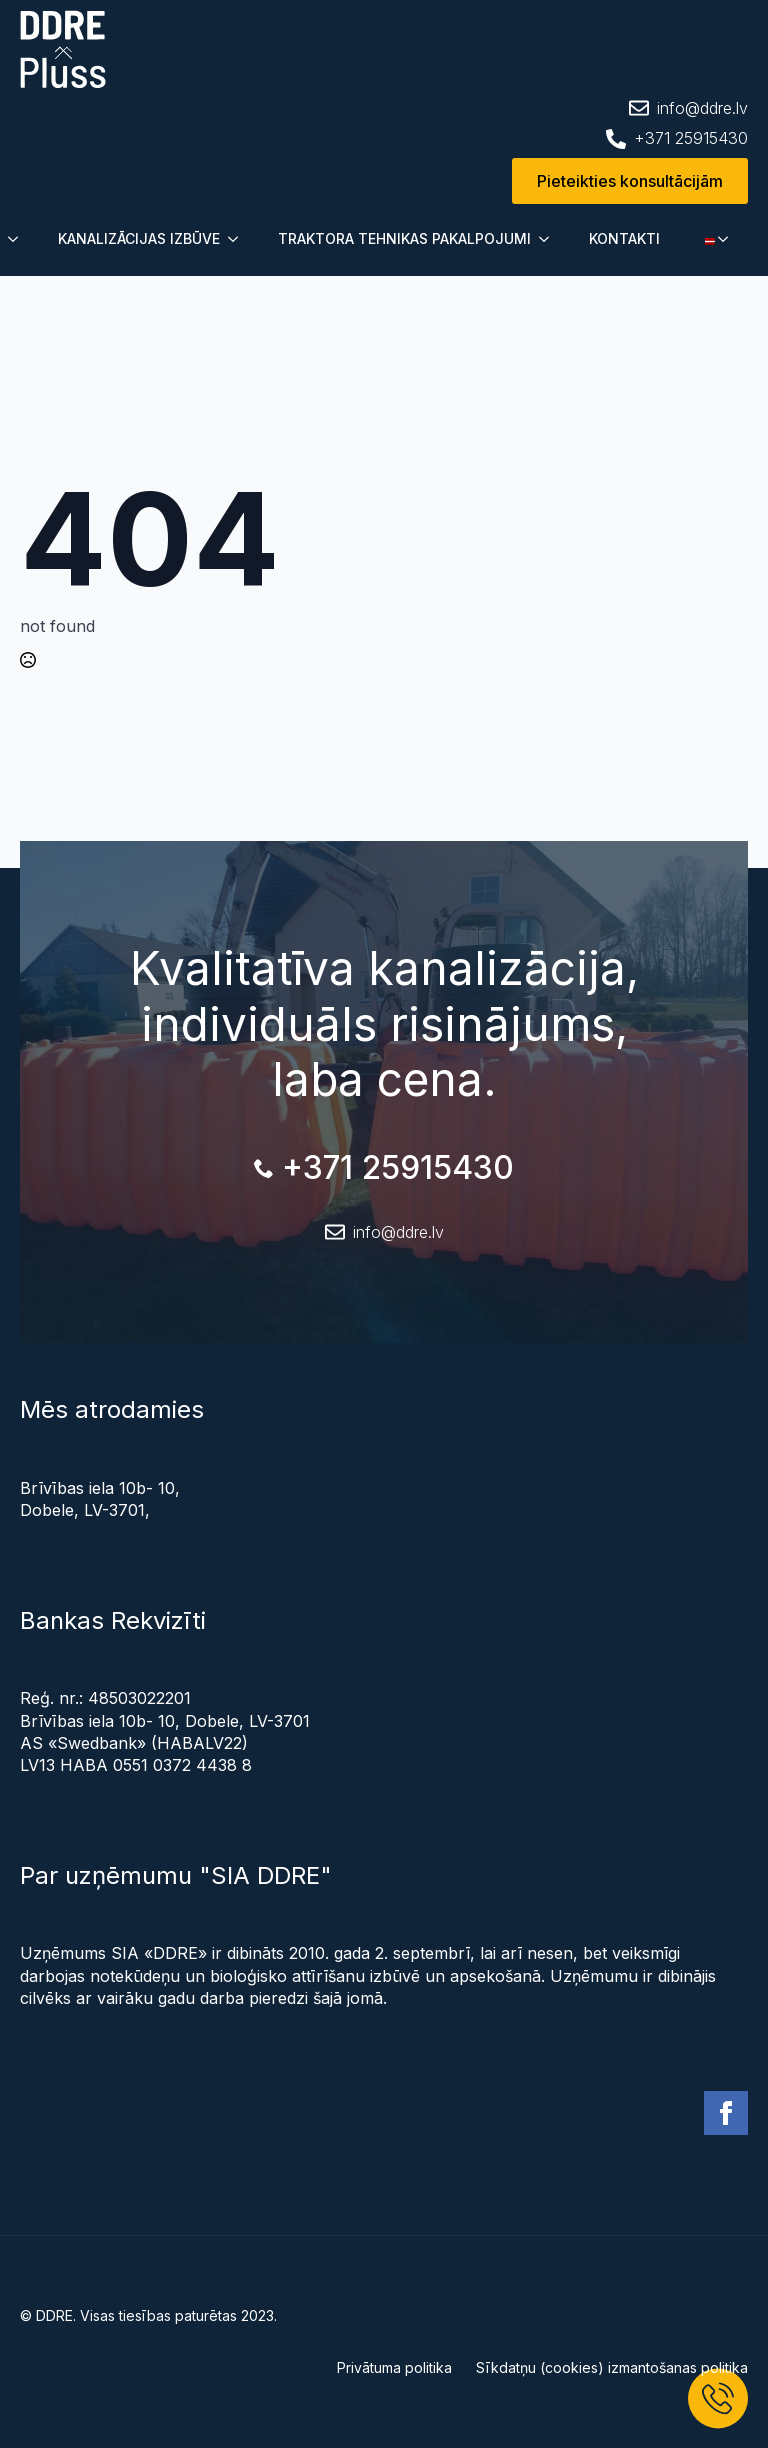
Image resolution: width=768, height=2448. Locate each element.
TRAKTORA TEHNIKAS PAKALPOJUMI (404, 238)
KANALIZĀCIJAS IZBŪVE (139, 238)
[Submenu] (19, 239)
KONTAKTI (624, 238)
